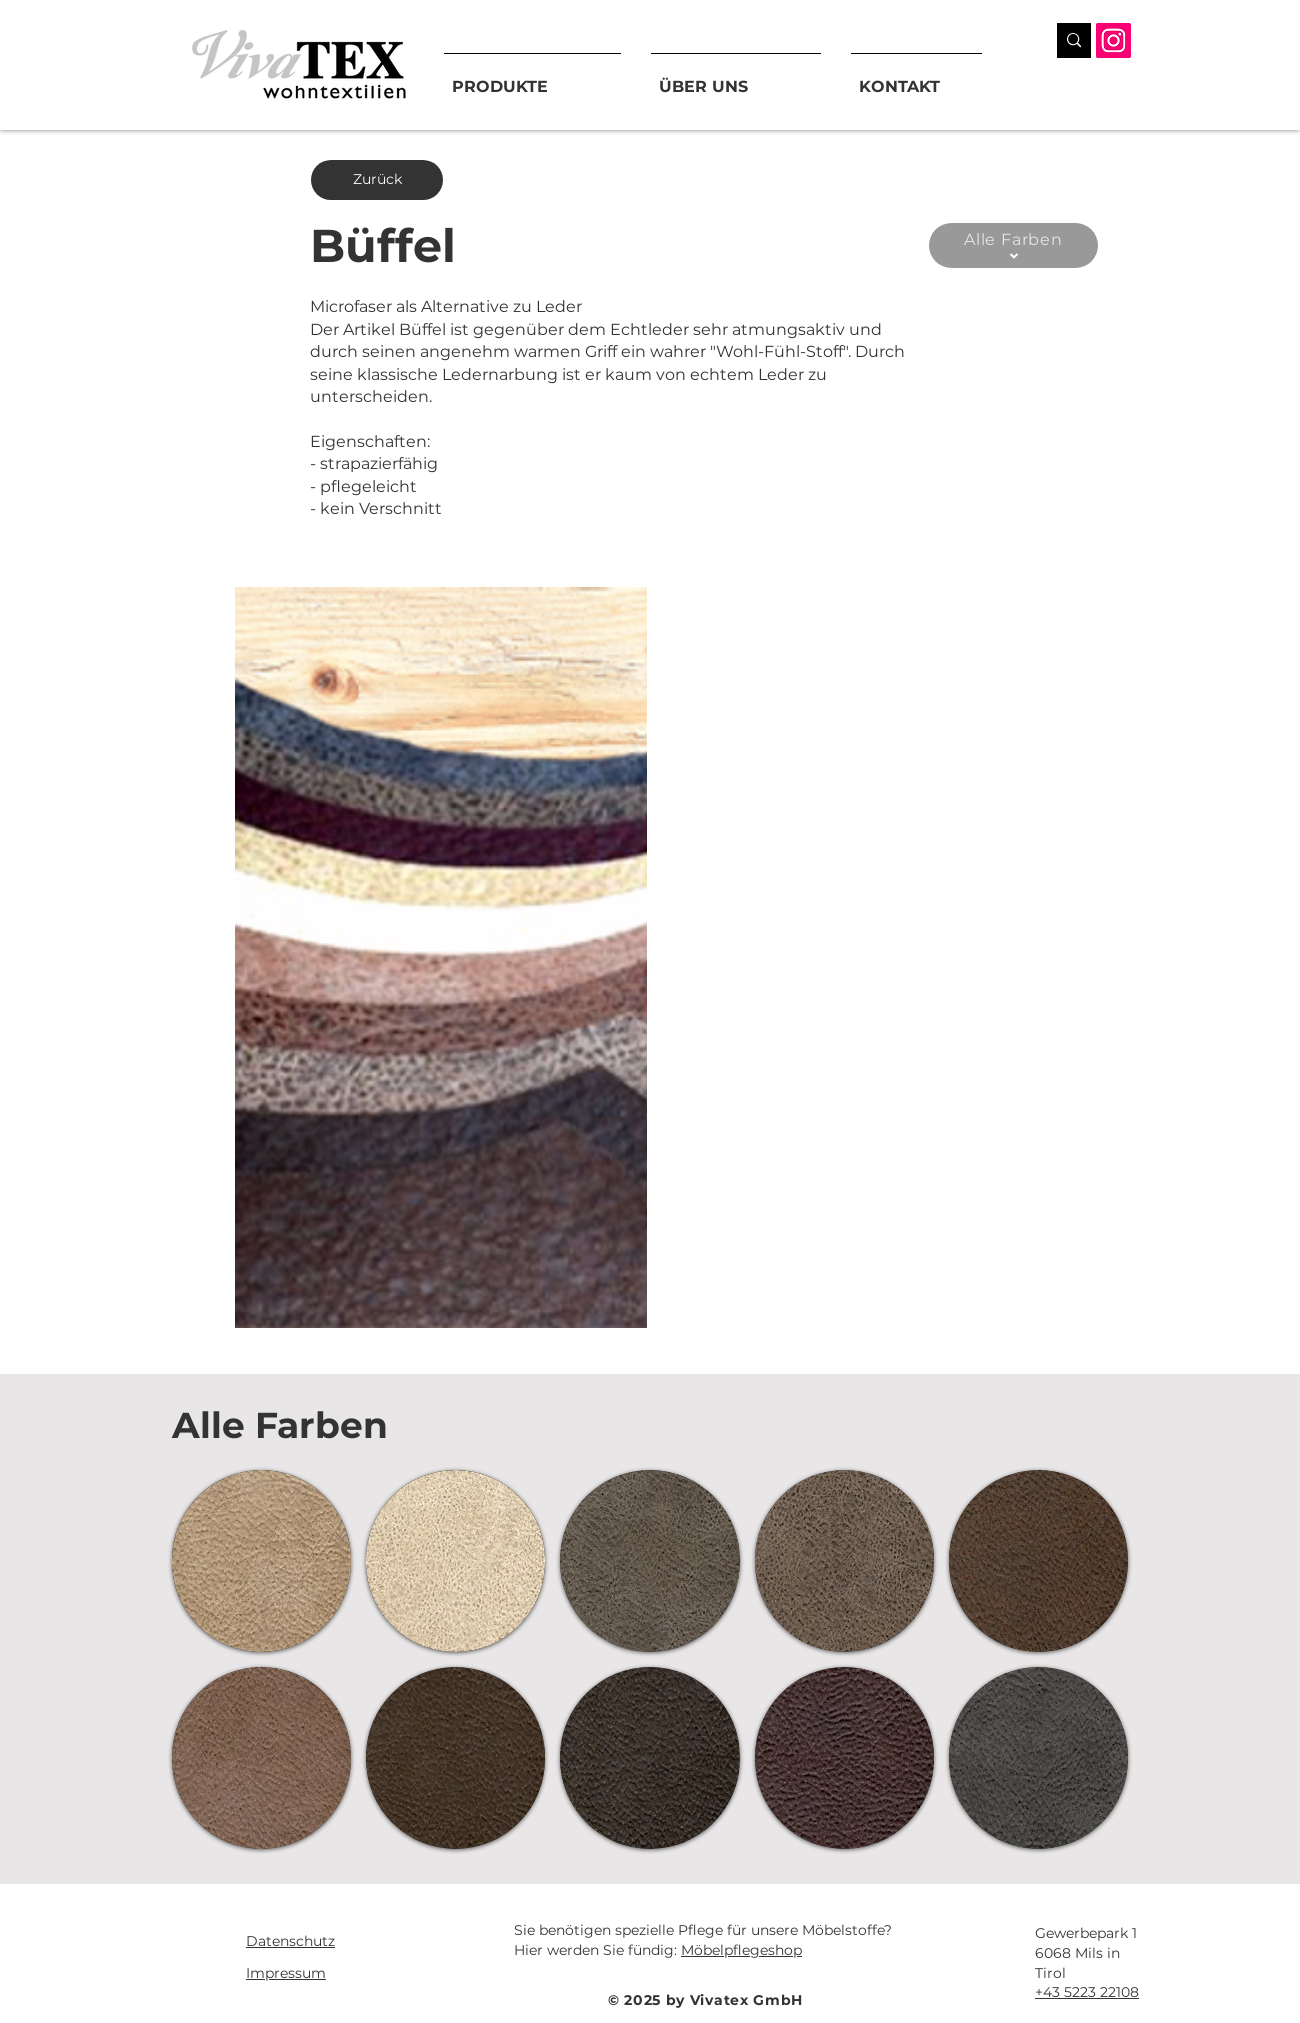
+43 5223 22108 (1087, 1992)
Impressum (286, 1973)
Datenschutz (290, 1941)
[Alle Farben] (1013, 245)
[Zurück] (377, 180)
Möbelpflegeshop (741, 1950)
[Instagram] (1113, 40)
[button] (441, 957)
